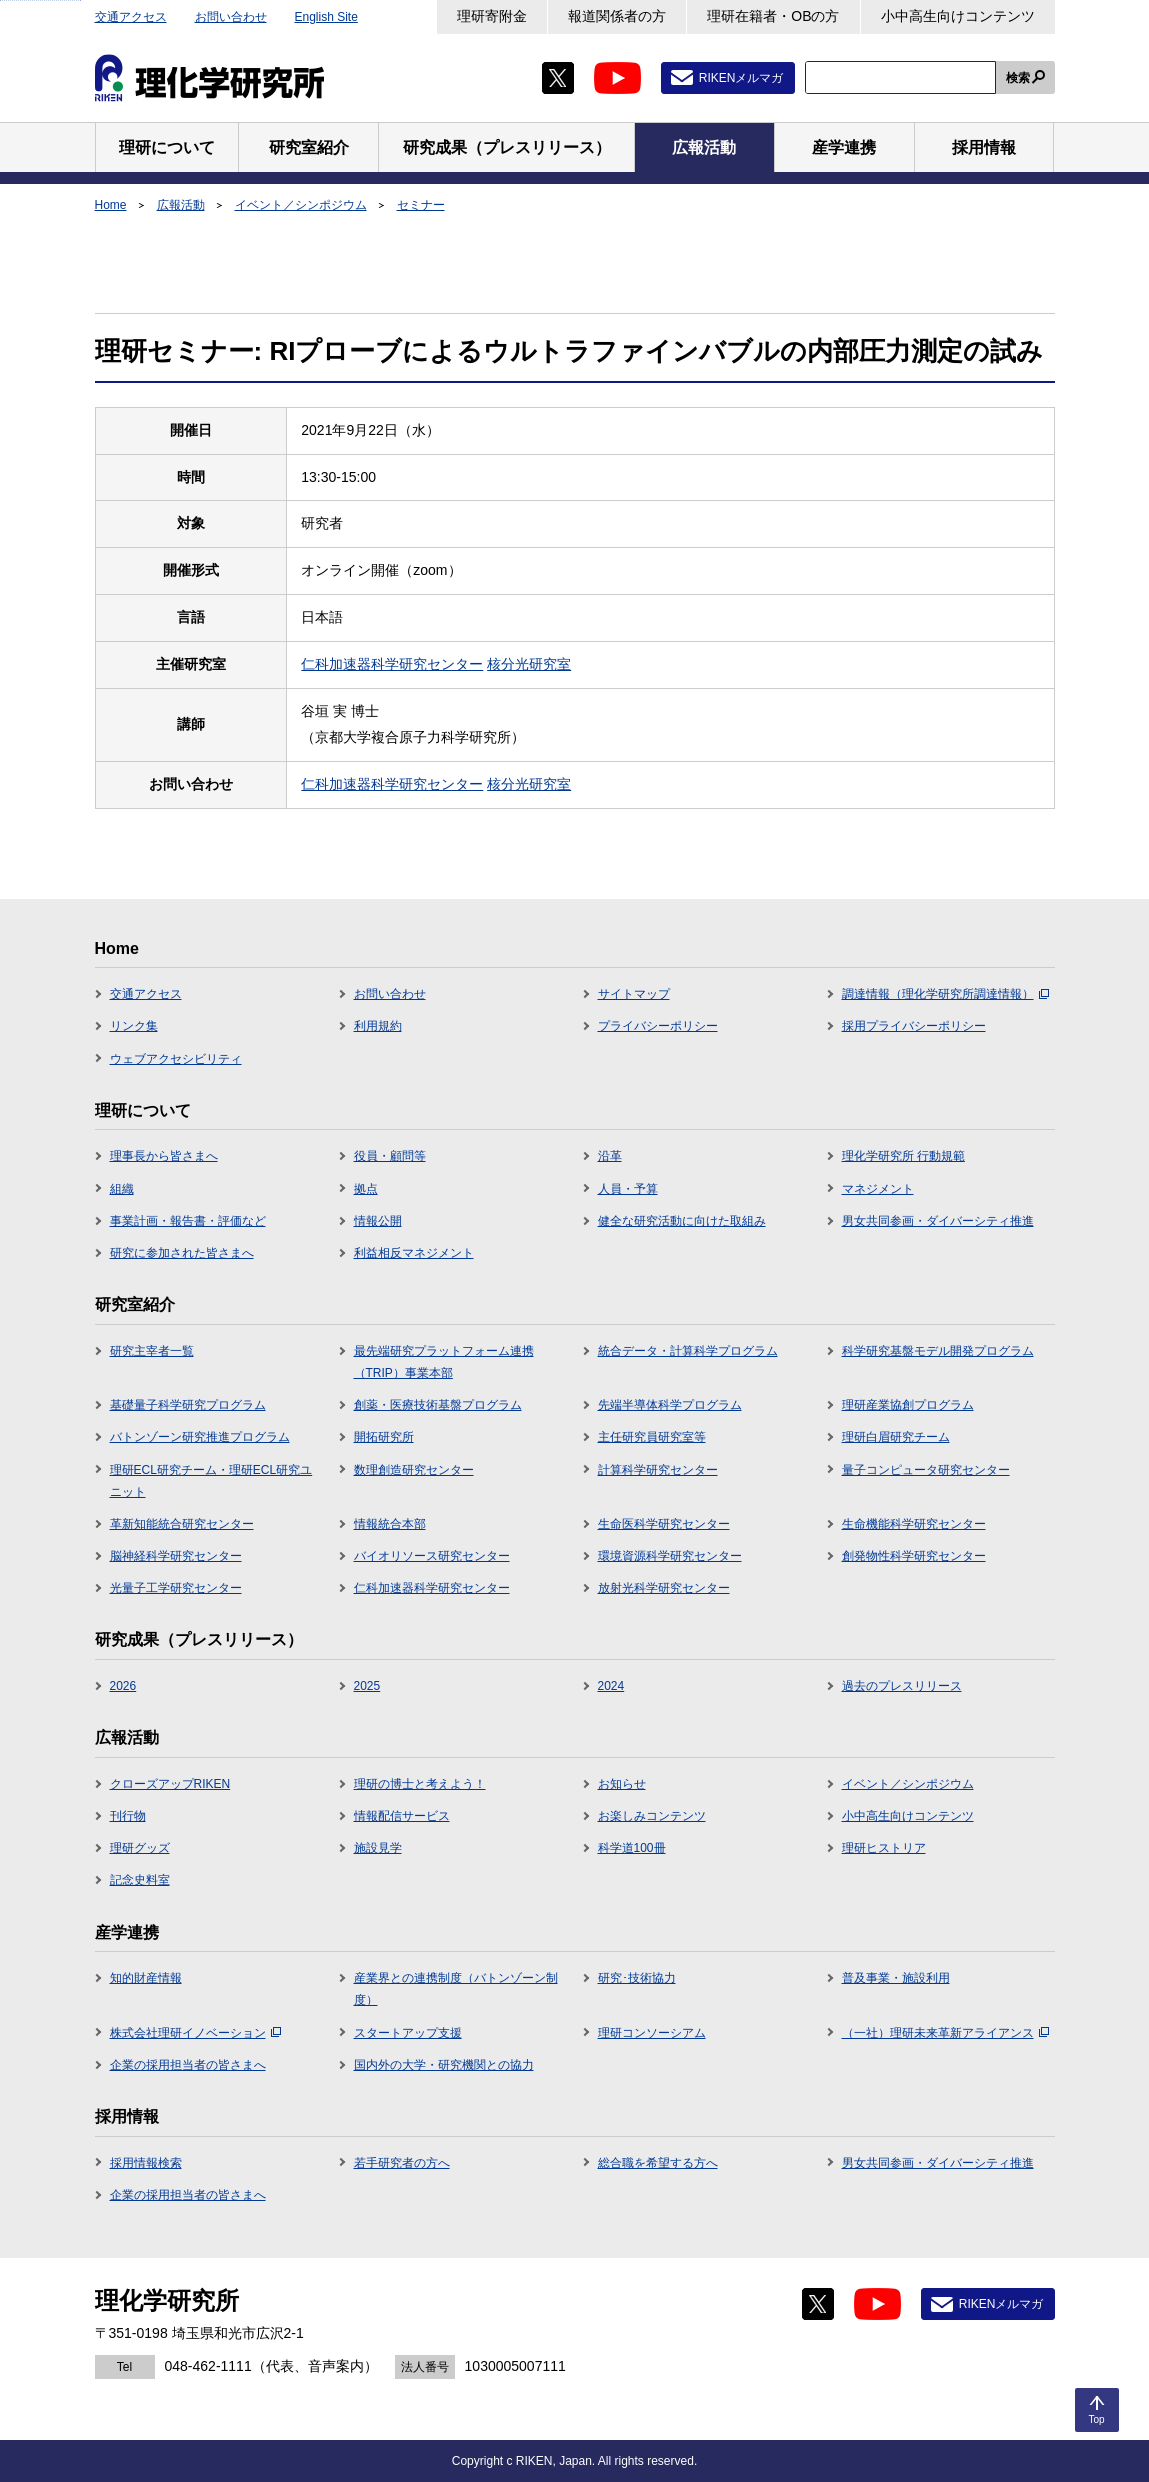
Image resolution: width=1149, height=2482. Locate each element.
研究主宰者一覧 (152, 1351)
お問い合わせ (231, 17)
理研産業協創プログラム (908, 1405)
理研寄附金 (492, 16)
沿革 (610, 1156)
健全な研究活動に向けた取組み (682, 1221)
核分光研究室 (529, 664)
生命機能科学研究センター (914, 1524)
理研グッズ (140, 1848)
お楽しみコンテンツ (652, 1816)
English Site (326, 17)
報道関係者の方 (617, 16)
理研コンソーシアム (652, 2033)
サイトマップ (634, 994)
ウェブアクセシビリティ (176, 1059)
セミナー (421, 205)
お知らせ (622, 1784)
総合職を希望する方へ (658, 2163)
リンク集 (134, 1026)
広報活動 (181, 205)
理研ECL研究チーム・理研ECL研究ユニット (211, 1481)
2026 (123, 1686)
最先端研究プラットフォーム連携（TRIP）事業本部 (444, 1362)
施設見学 (378, 1848)
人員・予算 (628, 1189)
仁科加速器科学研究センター (392, 664)
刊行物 (128, 1816)
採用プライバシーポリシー (914, 1026)
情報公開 (378, 1221)
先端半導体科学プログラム (670, 1405)
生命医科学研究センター (664, 1524)
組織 (122, 1189)
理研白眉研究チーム (896, 1437)
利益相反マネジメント (414, 1253)
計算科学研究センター (658, 1470)
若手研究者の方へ (402, 2163)
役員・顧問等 (390, 1156)
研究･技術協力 (637, 1978)
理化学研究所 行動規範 (903, 1156)
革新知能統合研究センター (182, 1524)
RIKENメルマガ (741, 78)
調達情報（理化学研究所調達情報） (945, 994)
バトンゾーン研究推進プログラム (200, 1437)
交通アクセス (131, 17)
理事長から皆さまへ (164, 1156)
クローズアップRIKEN (170, 1784)
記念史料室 (140, 1880)
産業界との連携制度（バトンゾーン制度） (456, 1989)
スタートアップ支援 (408, 2033)
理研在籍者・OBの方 (773, 16)
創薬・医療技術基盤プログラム (438, 1405)
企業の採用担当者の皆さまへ (188, 2065)
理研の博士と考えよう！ (420, 1784)
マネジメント (878, 1189)
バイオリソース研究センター (432, 1556)
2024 (611, 1686)
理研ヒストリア (884, 1848)
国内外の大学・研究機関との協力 (444, 2065)
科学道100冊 (632, 1848)
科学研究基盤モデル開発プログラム (938, 1351)
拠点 (366, 1189)
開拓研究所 (384, 1437)
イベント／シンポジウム (301, 205)
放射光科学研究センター (664, 1588)
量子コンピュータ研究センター (926, 1470)
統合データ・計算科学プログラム (688, 1351)
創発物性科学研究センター (914, 1556)
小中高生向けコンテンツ (958, 16)
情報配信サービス (402, 1816)
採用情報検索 (146, 2163)
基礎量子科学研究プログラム (188, 1405)
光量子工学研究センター (176, 1588)
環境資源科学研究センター (670, 1556)
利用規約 (378, 1026)
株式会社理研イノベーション (195, 2033)
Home (111, 205)
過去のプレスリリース (902, 1686)
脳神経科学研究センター (176, 1556)
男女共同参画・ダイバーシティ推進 (938, 1221)
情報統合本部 (390, 1524)
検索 (1018, 78)
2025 (367, 1686)
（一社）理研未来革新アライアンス (945, 2033)
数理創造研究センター (414, 1470)
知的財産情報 (146, 1978)
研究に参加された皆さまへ (182, 1253)
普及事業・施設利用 (896, 1978)
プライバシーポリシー (658, 1026)
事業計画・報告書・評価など (188, 1221)
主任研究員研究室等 (652, 1437)
